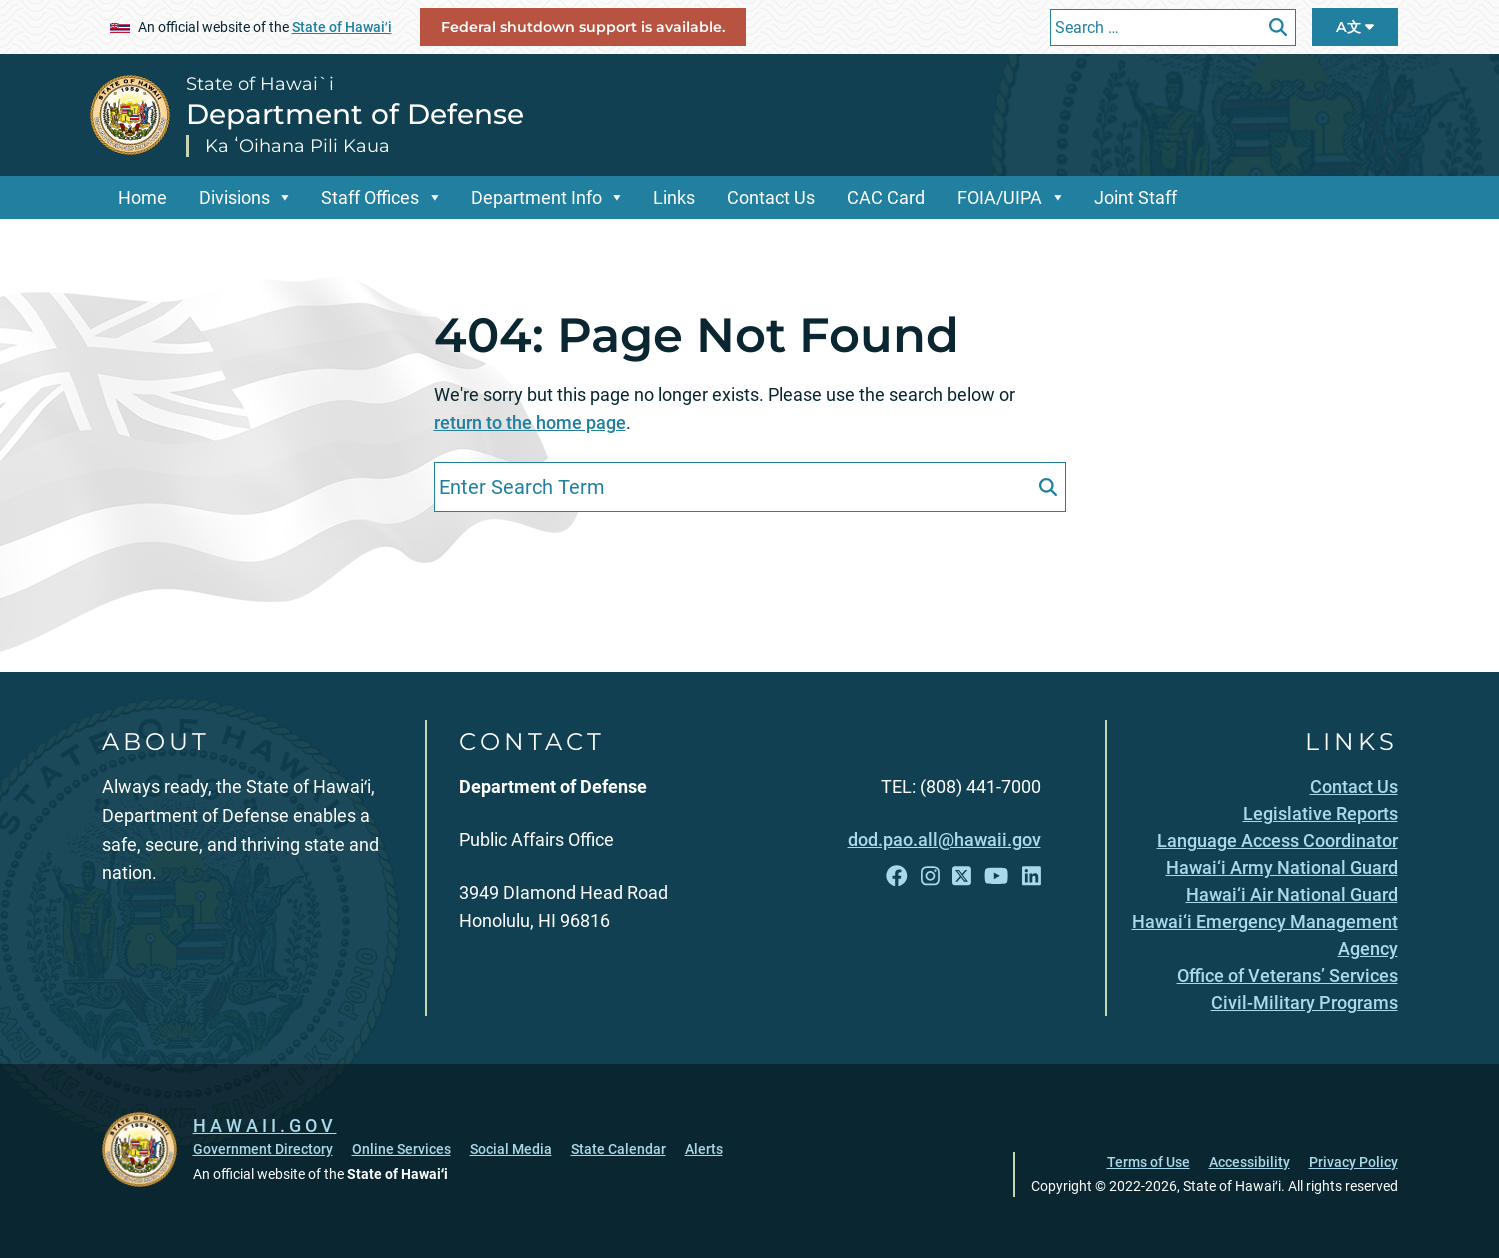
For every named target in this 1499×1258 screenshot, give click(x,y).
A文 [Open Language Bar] (1355, 27)
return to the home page (530, 422)
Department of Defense (355, 114)
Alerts (704, 1149)
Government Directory (263, 1149)
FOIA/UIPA (999, 197)
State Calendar (618, 1149)
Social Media (511, 1149)
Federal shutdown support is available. (583, 27)
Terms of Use (1148, 1162)
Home (142, 197)
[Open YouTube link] (996, 876)
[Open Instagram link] (930, 876)
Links (674, 197)
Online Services (401, 1149)
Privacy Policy (1353, 1162)
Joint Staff (1135, 197)
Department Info (536, 197)
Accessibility (1249, 1162)
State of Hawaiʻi (342, 27)
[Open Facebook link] (897, 876)
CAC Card (886, 197)
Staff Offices (370, 197)
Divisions (234, 197)
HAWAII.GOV (265, 1125)
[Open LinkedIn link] (1031, 876)
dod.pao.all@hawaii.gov (944, 839)
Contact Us (771, 197)
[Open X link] (961, 876)
